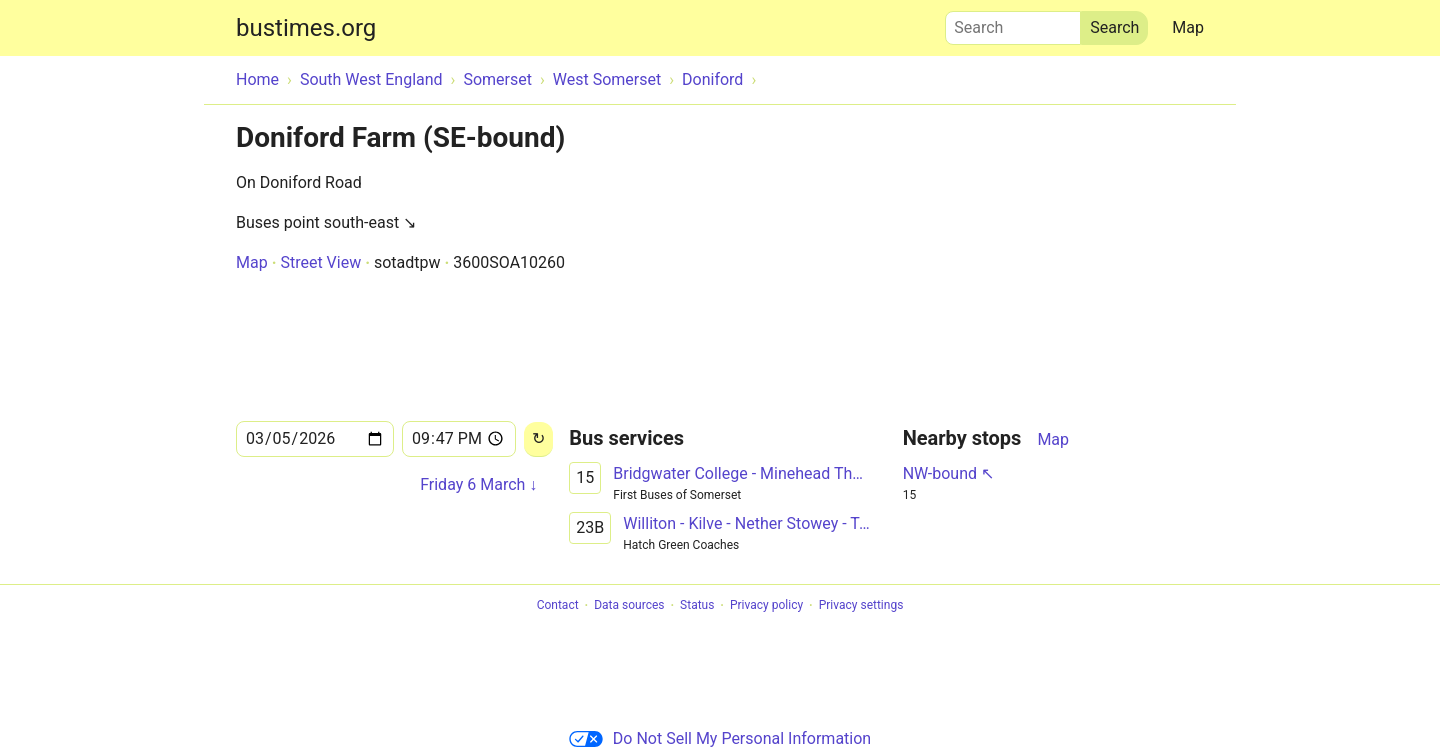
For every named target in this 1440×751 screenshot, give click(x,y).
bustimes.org (306, 28)
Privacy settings (861, 606)
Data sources (629, 606)
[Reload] (538, 439)
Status (697, 606)
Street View (320, 262)
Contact (558, 606)
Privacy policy (766, 606)
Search (1013, 23)
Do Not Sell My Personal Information (720, 738)
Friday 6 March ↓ (478, 484)
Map (1188, 27)
